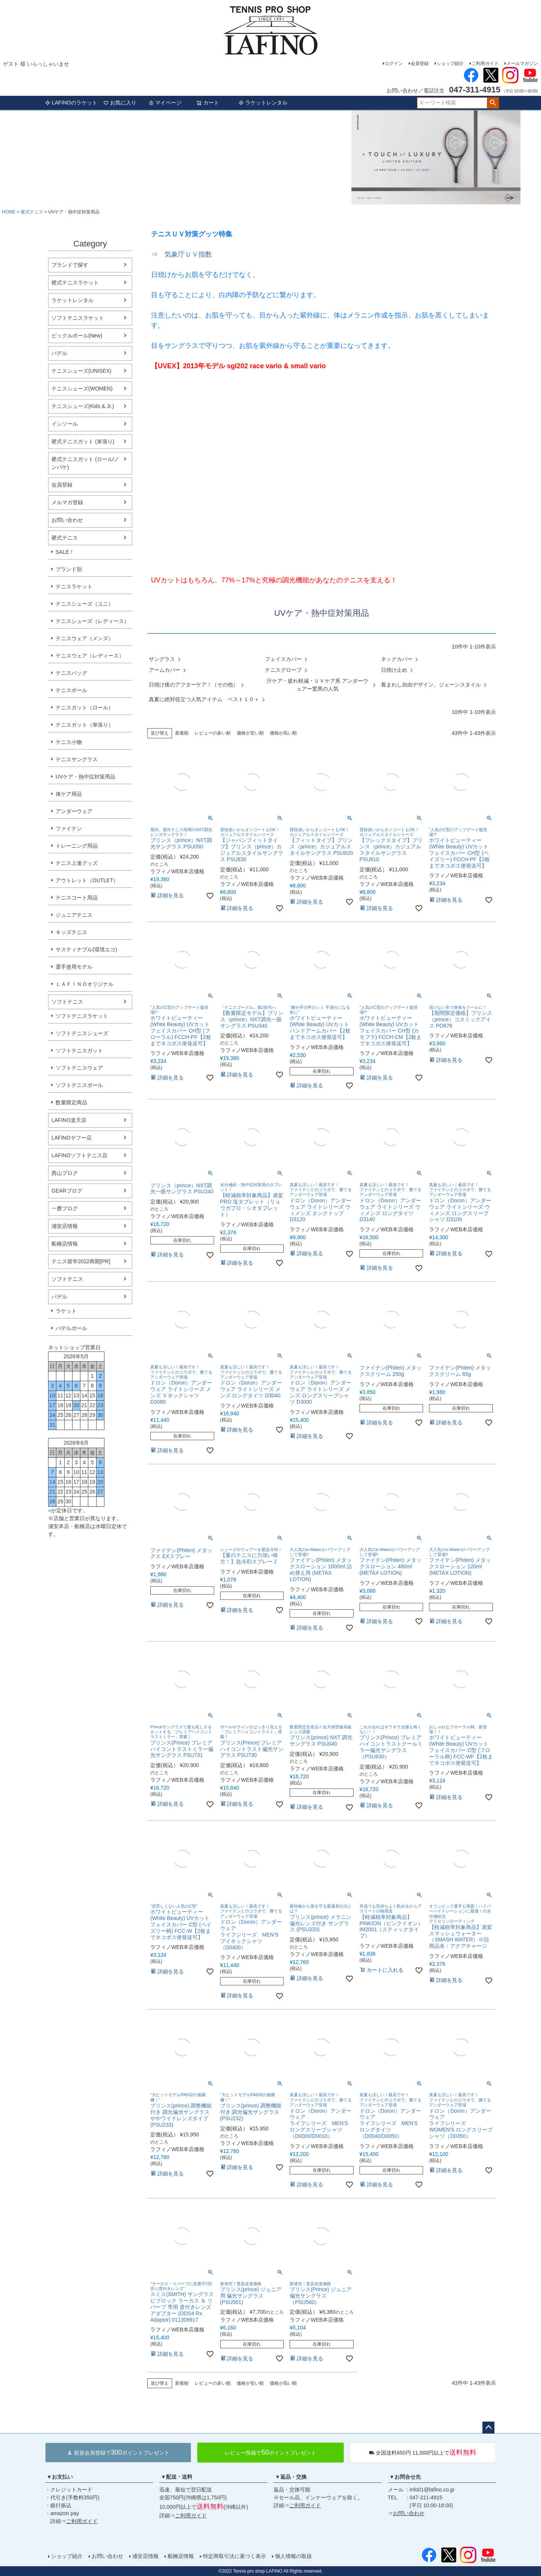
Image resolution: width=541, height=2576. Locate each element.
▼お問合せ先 (405, 2477)
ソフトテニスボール (79, 1085)
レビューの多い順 (213, 733)
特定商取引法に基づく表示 (234, 2556)
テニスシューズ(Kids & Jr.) (82, 406)
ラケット (66, 1311)
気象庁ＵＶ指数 (188, 254)
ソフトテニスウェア (79, 1068)
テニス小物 (69, 742)
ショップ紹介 (450, 63)
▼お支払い (60, 2477)
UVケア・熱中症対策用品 (85, 777)
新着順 (182, 733)
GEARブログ (66, 1191)
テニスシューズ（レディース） (92, 621)
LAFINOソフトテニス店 (79, 1155)
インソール (64, 424)
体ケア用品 (69, 794)
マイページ (164, 103)
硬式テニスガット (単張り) (82, 441)
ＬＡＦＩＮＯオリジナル (84, 984)
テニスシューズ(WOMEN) (82, 388)
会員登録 (420, 63)
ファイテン (69, 828)
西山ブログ (64, 1173)
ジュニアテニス (74, 915)
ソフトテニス (67, 1002)
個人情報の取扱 (293, 2556)
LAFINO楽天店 (68, 1120)
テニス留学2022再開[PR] (80, 1261)
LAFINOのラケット (71, 103)
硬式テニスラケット (75, 283)
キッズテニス (71, 932)
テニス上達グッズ (77, 863)
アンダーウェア (74, 811)
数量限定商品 (71, 1102)
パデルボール (71, 1328)
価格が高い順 (283, 733)
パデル (59, 353)
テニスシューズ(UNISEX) (81, 371)
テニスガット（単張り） (84, 725)
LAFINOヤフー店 (71, 1138)
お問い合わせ (67, 520)
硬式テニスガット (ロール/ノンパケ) (85, 463)
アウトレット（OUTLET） (87, 880)
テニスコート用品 (77, 898)
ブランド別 (69, 569)
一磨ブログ (64, 1208)
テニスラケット (74, 587)
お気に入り (119, 103)
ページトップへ (488, 2428)
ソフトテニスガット (79, 1051)
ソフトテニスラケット (77, 318)
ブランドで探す (69, 265)
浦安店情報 (64, 1226)
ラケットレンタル (263, 103)
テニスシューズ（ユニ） (84, 604)
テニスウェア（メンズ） (84, 638)
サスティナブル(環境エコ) (86, 949)
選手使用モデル (74, 967)
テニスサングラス (77, 759)
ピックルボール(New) (76, 336)
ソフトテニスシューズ (82, 1033)
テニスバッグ (71, 673)
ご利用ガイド (485, 63)
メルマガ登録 (67, 502)
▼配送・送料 (176, 2477)
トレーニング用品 (77, 846)
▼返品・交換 (291, 2477)
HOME (8, 212)
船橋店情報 (64, 1244)
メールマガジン (522, 63)
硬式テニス (32, 212)
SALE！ (65, 552)
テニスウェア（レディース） (90, 656)
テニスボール (71, 690)
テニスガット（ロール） (84, 707)
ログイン (394, 63)
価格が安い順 (250, 733)
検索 (493, 103)
